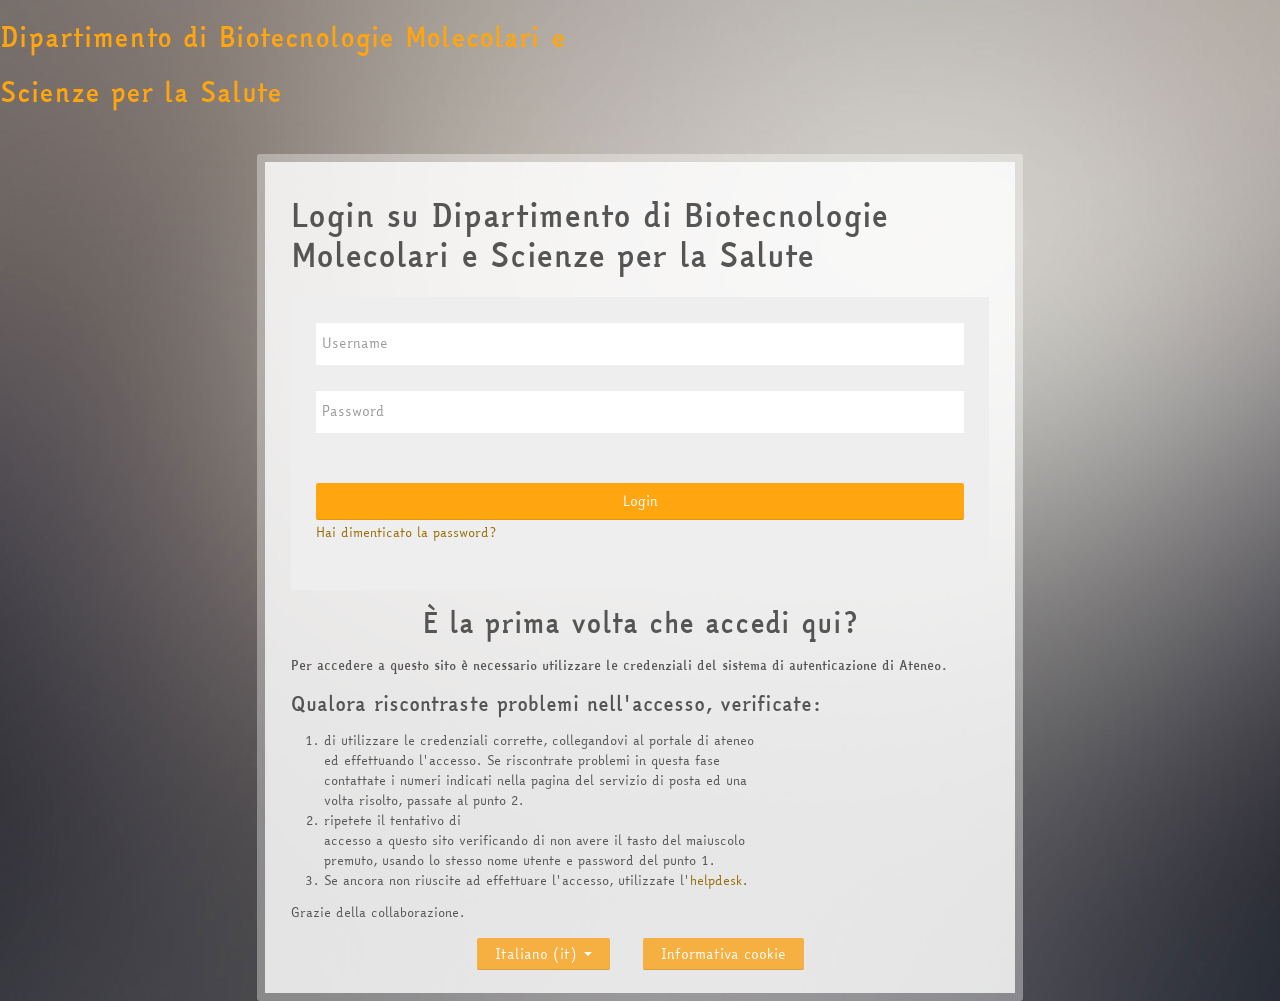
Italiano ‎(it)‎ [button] (543, 949)
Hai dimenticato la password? (406, 532)
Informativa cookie (723, 954)
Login (640, 501)
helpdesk (716, 880)
